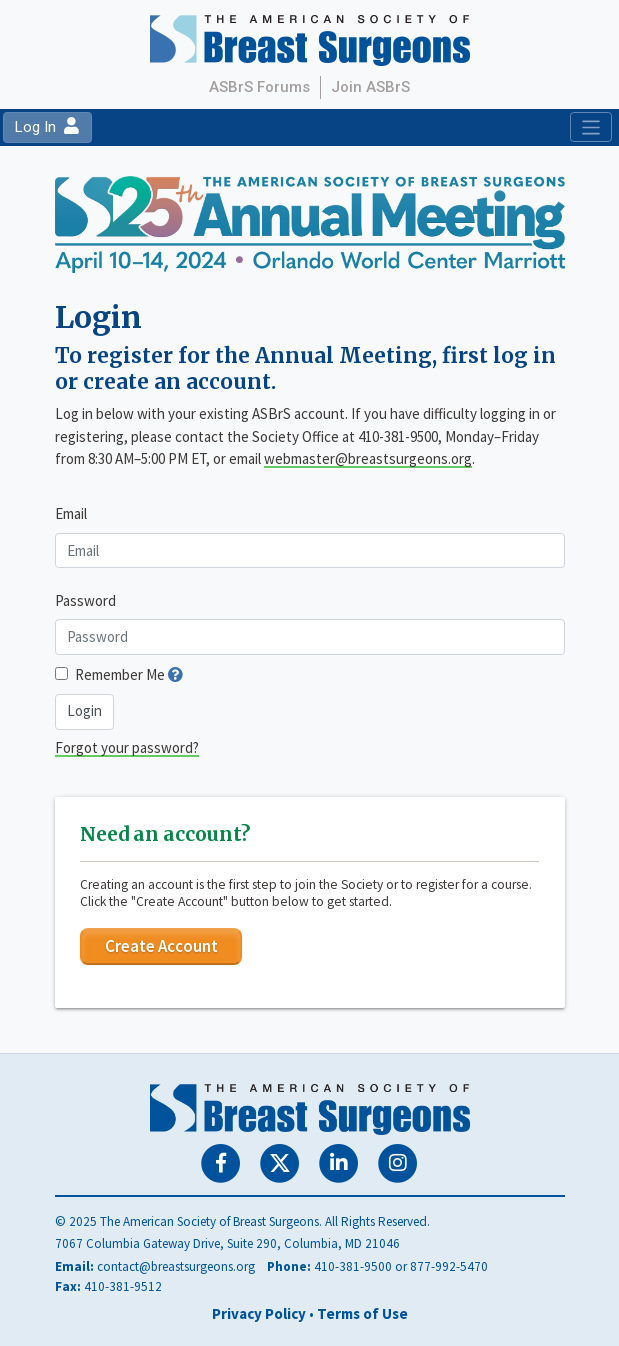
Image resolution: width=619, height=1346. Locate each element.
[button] (175, 674)
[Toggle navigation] (590, 127)
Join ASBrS (370, 87)
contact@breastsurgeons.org (176, 1266)
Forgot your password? (127, 747)
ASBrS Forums (259, 87)
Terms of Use (362, 1313)
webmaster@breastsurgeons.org (368, 458)
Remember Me (120, 674)
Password (85, 600)
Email (71, 513)
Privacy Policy (259, 1313)
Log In (47, 127)
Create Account (161, 946)
